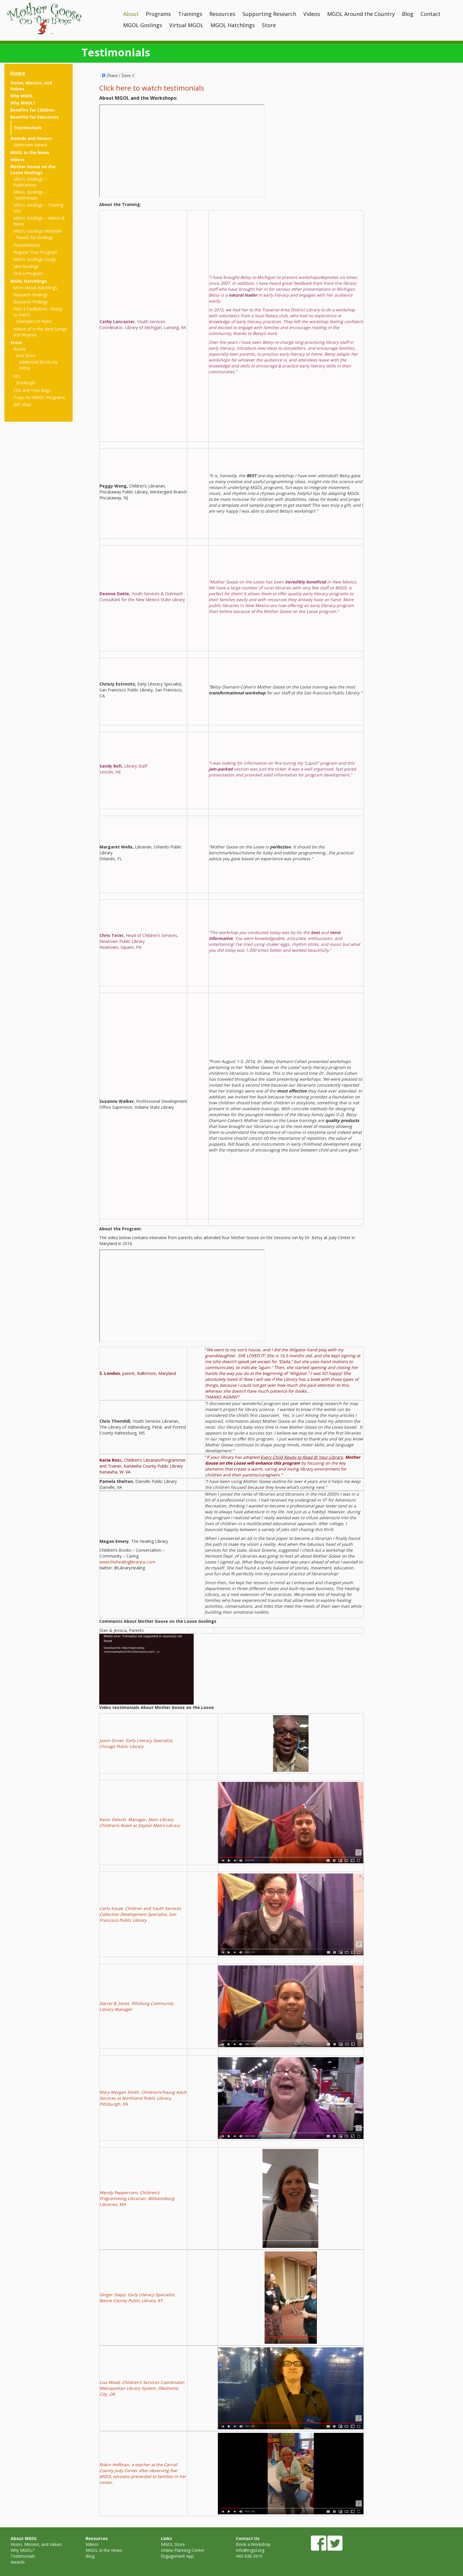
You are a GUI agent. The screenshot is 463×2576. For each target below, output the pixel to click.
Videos (311, 13)
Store (269, 25)
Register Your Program (35, 252)
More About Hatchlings (35, 287)
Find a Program (28, 273)
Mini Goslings (26, 266)
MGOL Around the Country (361, 13)
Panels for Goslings (34, 237)
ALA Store (25, 355)
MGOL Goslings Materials (37, 231)
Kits (16, 376)
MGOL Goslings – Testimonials (30, 195)
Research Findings (30, 294)
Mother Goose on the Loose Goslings (33, 169)
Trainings (190, 13)
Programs (158, 13)
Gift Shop (22, 404)
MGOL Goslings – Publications (30, 182)
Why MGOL (21, 96)
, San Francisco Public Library (138, 1917)
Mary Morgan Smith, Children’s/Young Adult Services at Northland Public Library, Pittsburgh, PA (143, 2098)
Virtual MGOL (186, 25)
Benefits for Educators (34, 117)
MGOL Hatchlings (233, 25)
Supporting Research (269, 13)
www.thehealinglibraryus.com (127, 1562)
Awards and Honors (31, 138)
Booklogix (25, 382)
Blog (407, 13)
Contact (430, 13)
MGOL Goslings (142, 25)
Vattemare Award (30, 145)
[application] (146, 1669)
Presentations (26, 245)
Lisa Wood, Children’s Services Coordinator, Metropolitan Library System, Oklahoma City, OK (142, 2388)
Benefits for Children (32, 110)
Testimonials (28, 127)
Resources (222, 13)
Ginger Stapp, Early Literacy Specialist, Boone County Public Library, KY (137, 2297)
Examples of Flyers (34, 321)
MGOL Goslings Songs (34, 259)
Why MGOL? (22, 103)
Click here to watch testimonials (151, 88)
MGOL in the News (29, 152)
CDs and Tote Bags (32, 390)
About (131, 13)
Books (19, 349)
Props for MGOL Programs (39, 397)
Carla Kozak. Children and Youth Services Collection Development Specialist (140, 1911)
